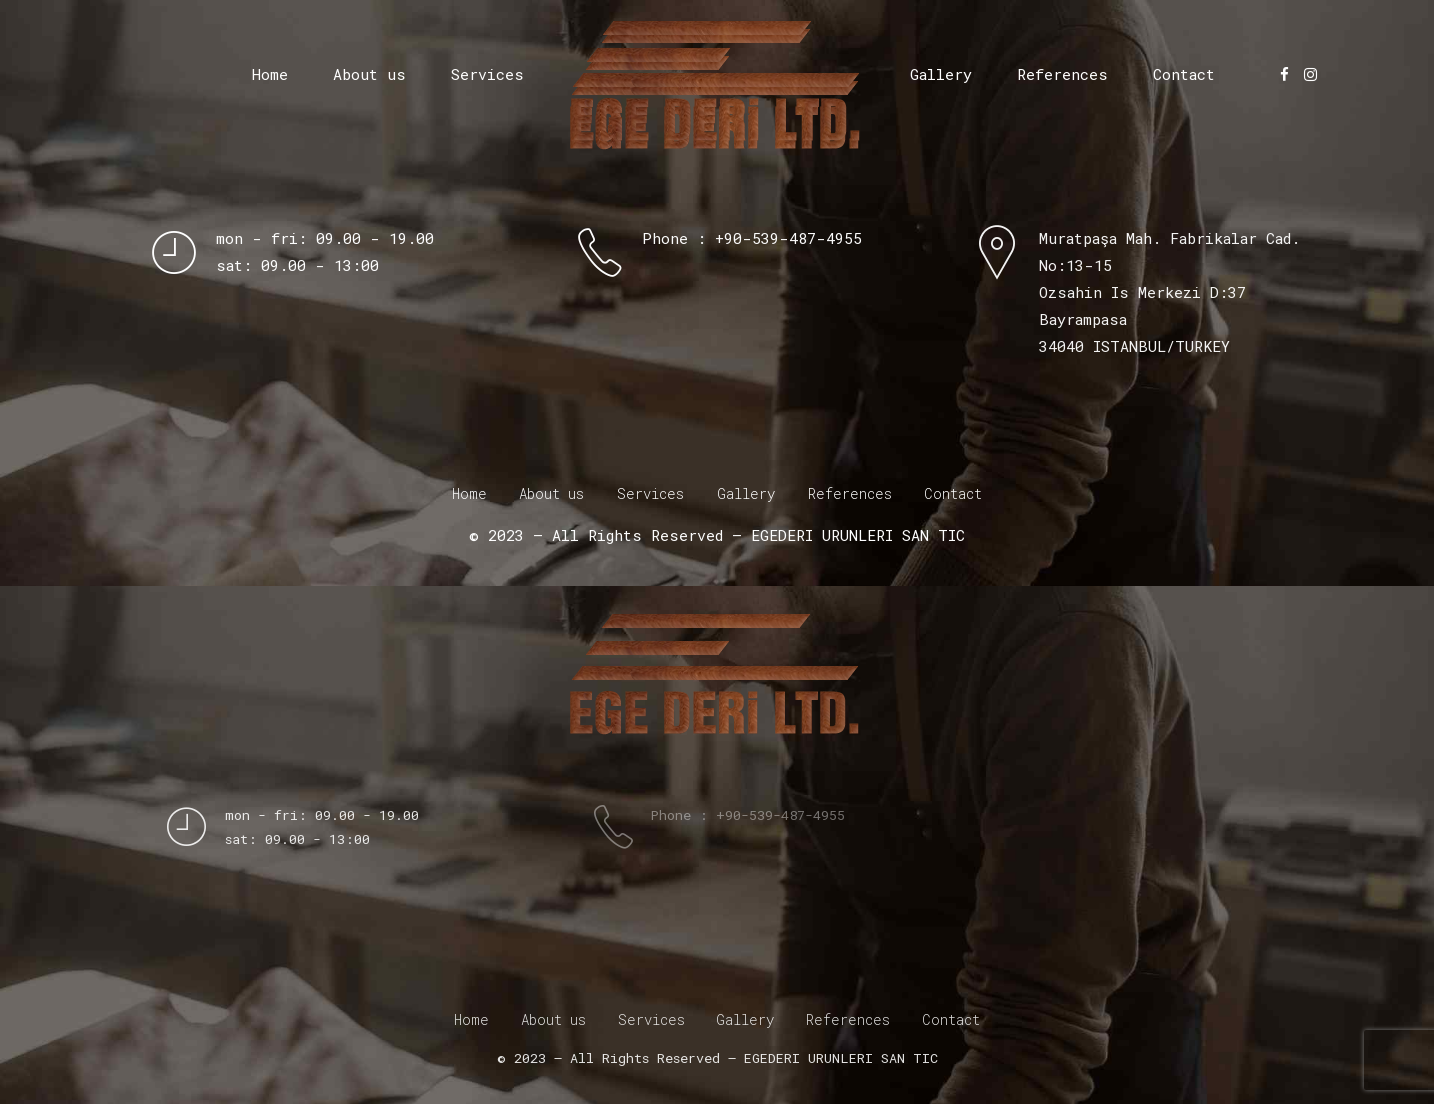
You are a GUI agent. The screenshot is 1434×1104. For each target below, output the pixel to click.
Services (487, 74)
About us (369, 74)
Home (270, 74)
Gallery (941, 74)
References (1062, 74)
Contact (1184, 74)
